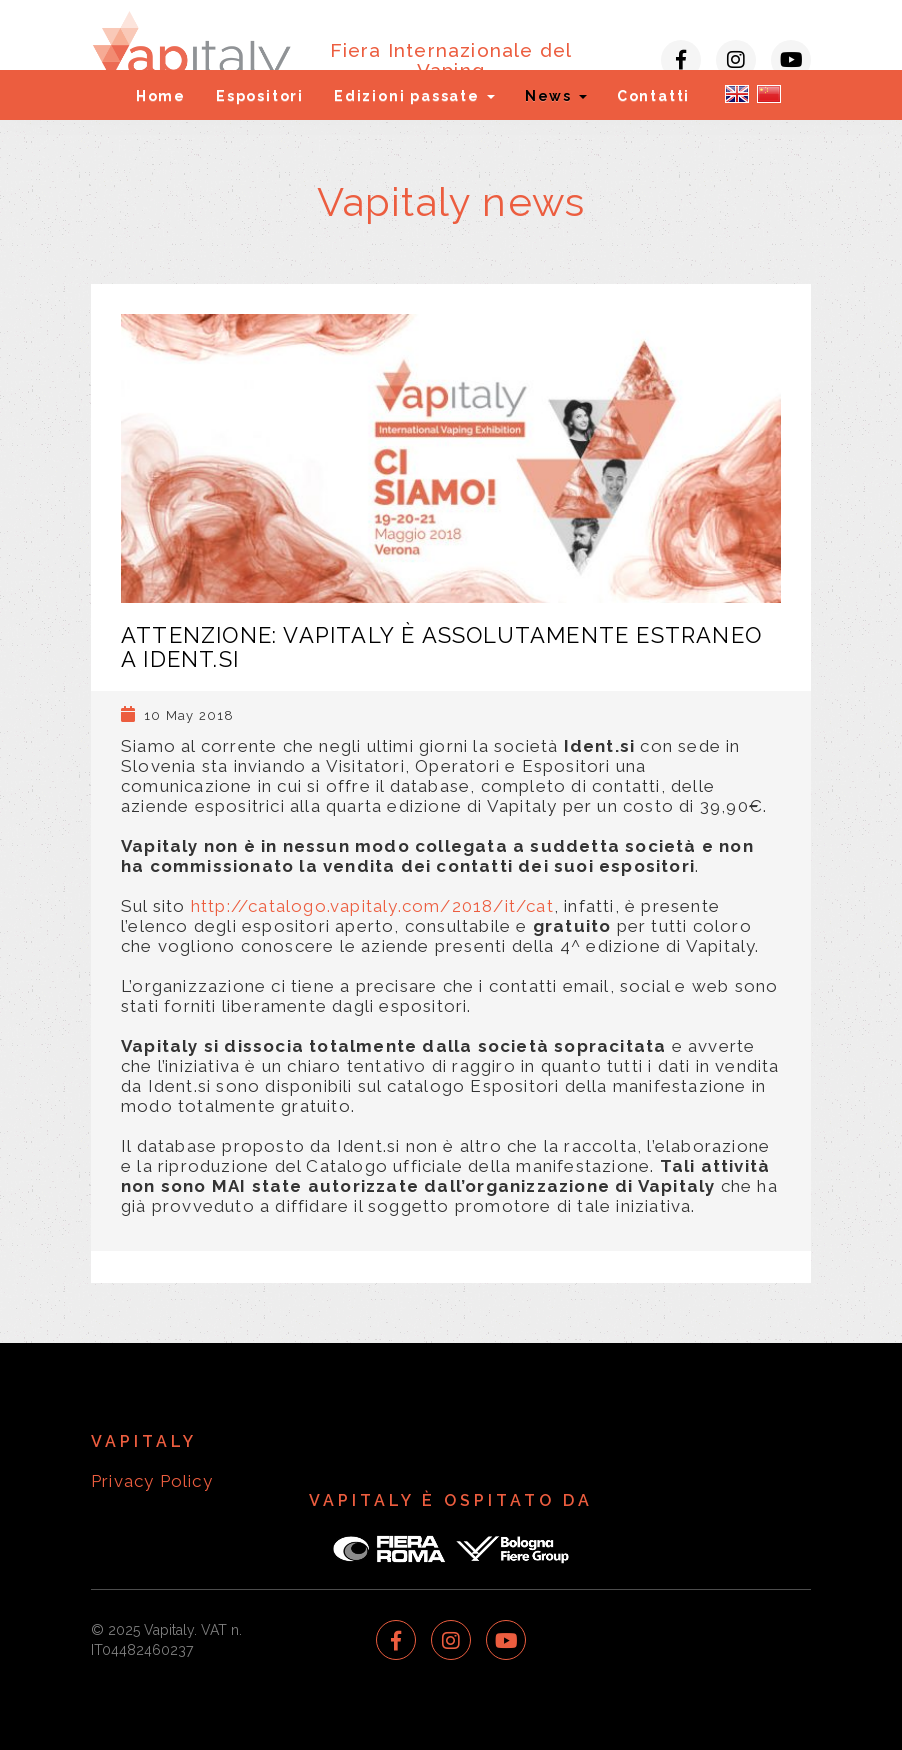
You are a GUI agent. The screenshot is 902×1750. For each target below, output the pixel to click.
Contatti (653, 96)
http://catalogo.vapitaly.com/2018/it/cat (372, 906)
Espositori (260, 96)
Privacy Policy (152, 1481)
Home (161, 96)
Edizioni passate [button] (414, 96)
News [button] (556, 96)
